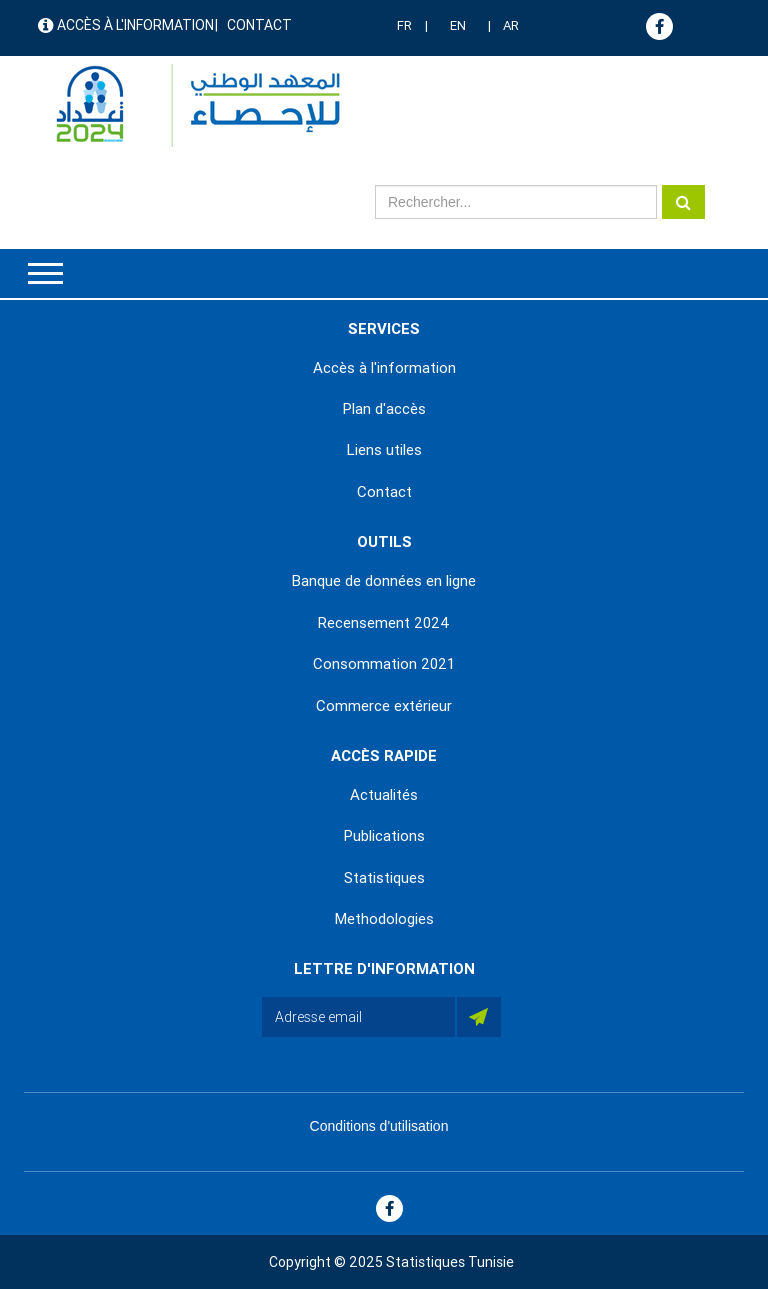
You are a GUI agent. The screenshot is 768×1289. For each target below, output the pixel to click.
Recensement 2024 (384, 623)
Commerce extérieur (384, 706)
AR (511, 25)
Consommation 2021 (384, 664)
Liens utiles (384, 450)
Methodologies (384, 919)
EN (458, 25)
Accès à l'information (135, 25)
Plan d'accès (384, 409)
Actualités (384, 795)
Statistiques (384, 878)
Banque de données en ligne (384, 581)
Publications (384, 836)
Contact (259, 25)
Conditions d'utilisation (379, 1126)
